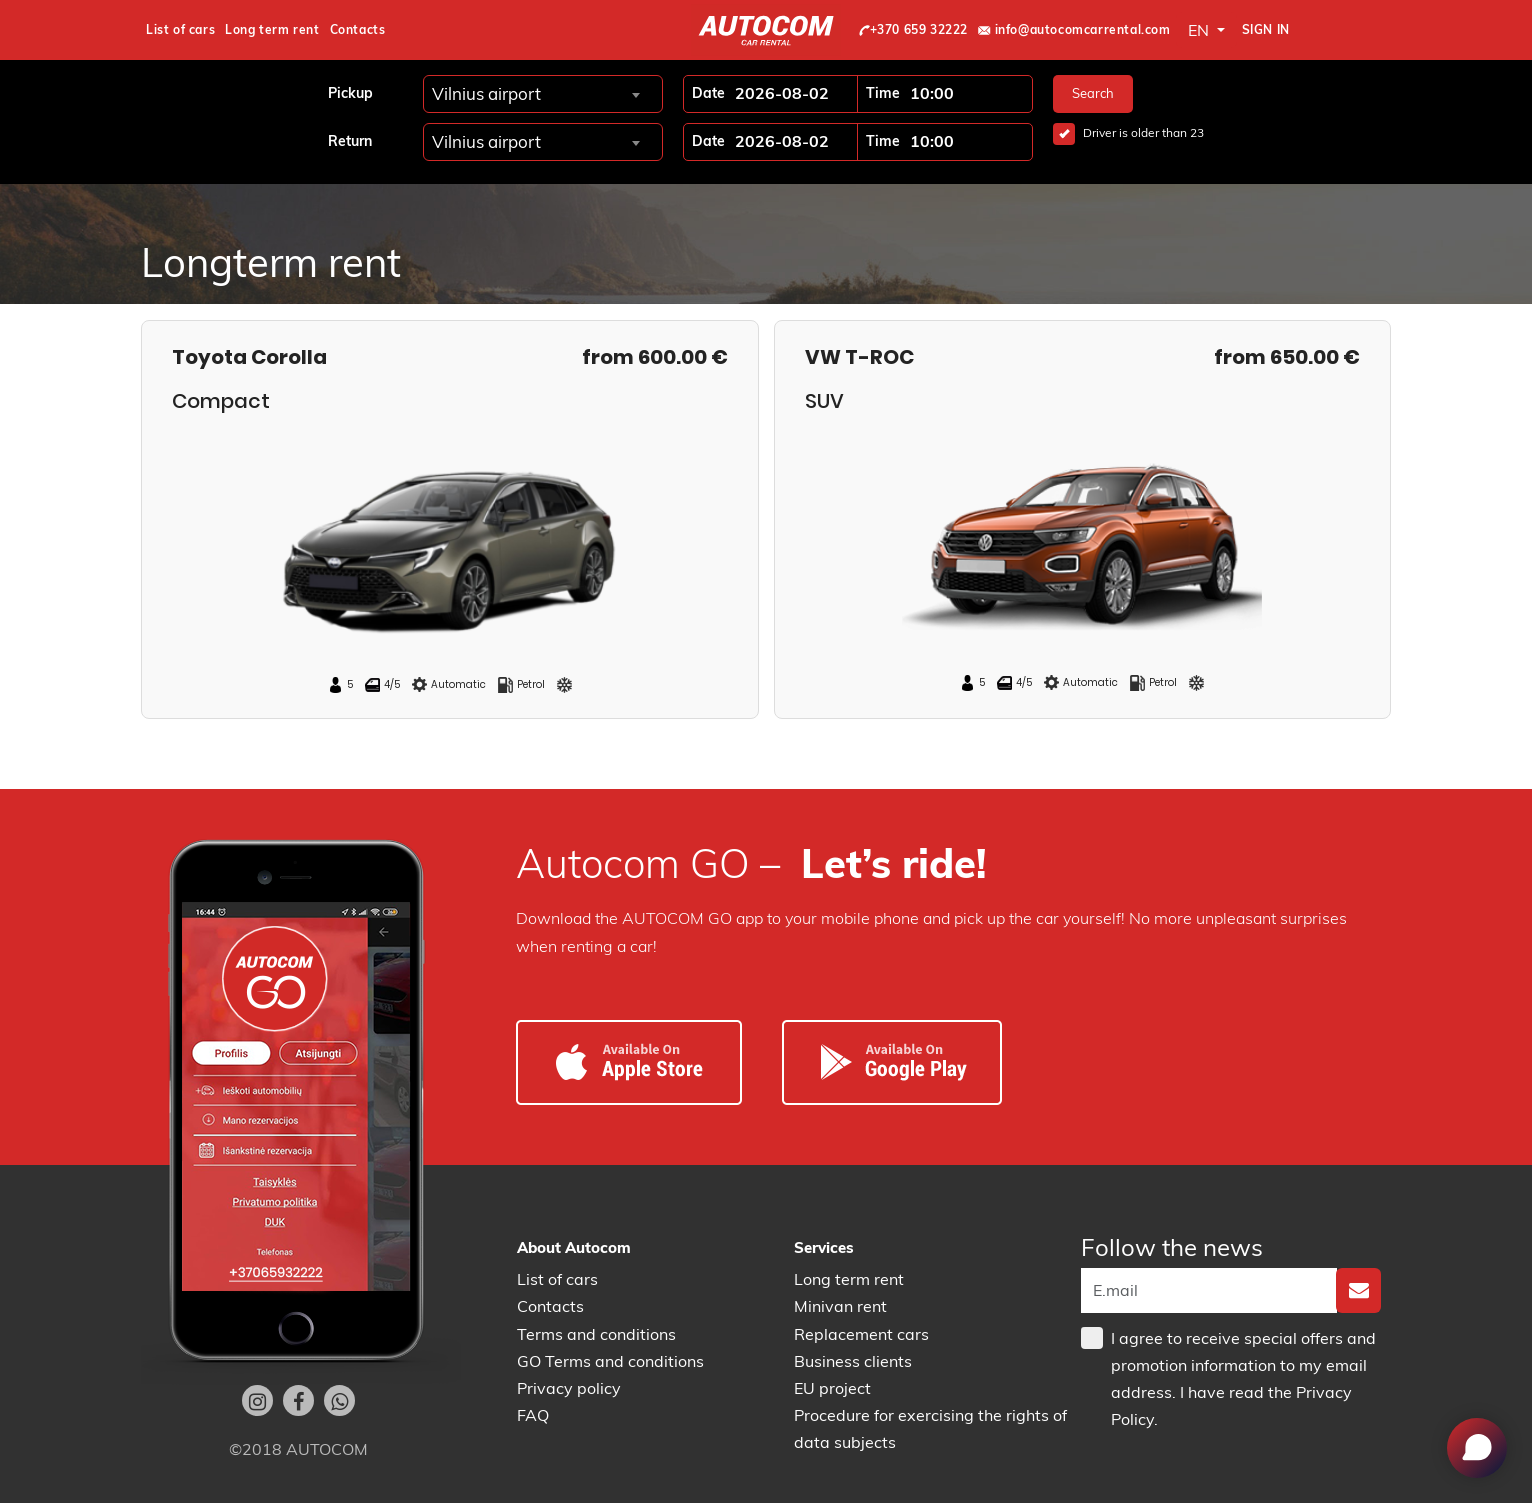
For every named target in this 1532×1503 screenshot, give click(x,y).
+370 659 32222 (913, 29)
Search (1093, 93)
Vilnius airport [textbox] (486, 93)
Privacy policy (569, 1388)
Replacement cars (861, 1334)
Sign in (1266, 29)
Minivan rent (840, 1306)
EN (1200, 30)
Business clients (853, 1361)
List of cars (180, 29)
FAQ (533, 1415)
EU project (832, 1388)
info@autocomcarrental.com (1074, 29)
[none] (1358, 1290)
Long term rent (272, 29)
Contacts (358, 29)
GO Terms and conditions (610, 1361)
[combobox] (535, 93)
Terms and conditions (596, 1334)
